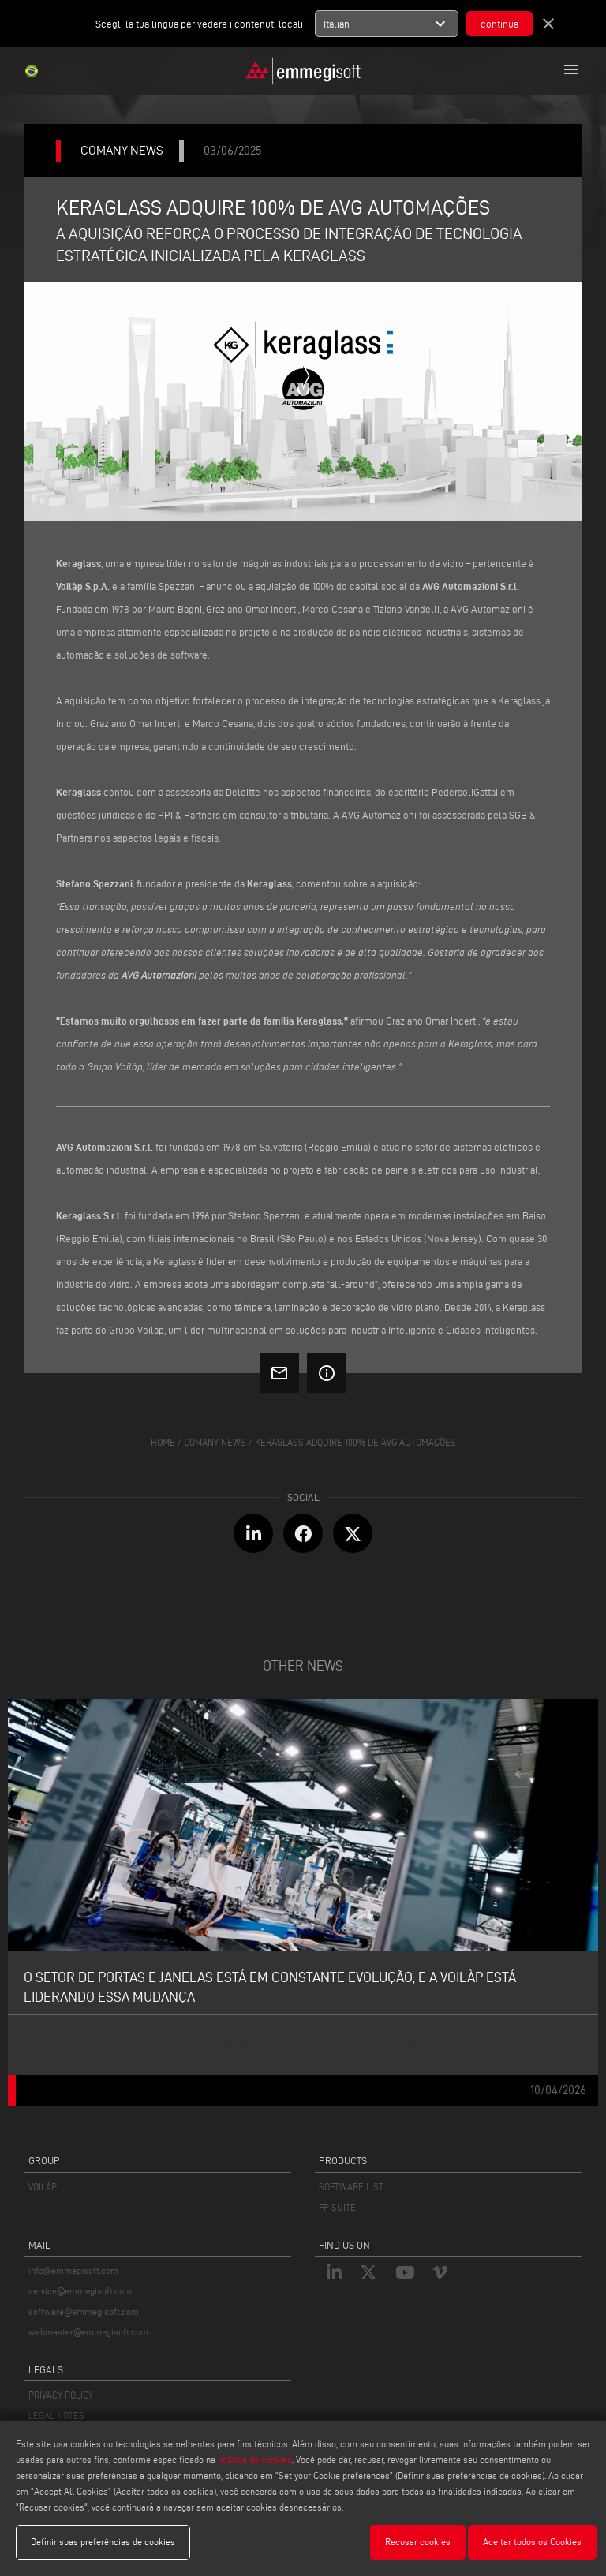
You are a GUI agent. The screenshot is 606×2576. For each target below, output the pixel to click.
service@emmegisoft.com (80, 2291)
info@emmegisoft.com (73, 2270)
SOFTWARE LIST (351, 2187)
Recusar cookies (418, 2542)
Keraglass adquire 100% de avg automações (355, 1442)
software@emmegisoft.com (83, 2311)
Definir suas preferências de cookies (103, 2542)
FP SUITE (337, 2207)
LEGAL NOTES (56, 2415)
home (163, 1442)
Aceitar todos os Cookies (532, 2542)
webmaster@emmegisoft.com (88, 2332)
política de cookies (255, 2460)
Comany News (215, 1442)
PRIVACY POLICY (60, 2395)
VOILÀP (42, 2187)
